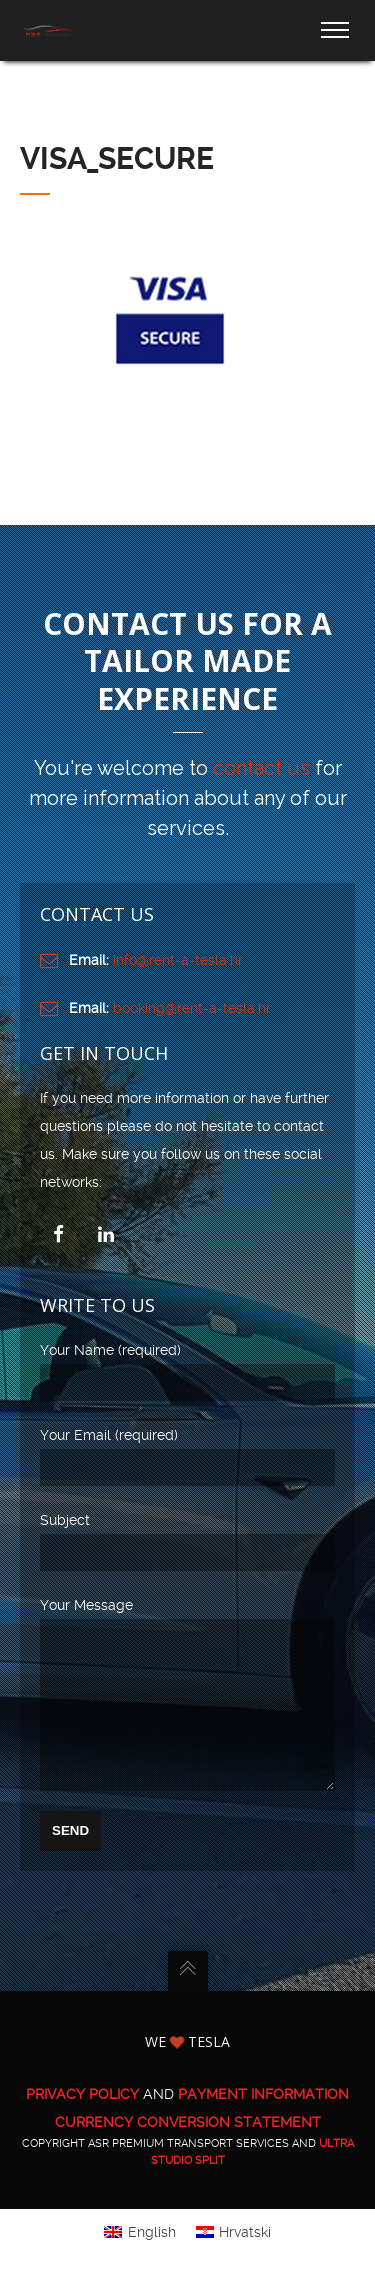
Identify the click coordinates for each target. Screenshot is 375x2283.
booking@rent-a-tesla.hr (192, 1008)
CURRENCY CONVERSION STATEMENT (188, 2152)
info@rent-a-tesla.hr (178, 960)
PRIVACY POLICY (82, 2124)
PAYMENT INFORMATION (263, 2124)
